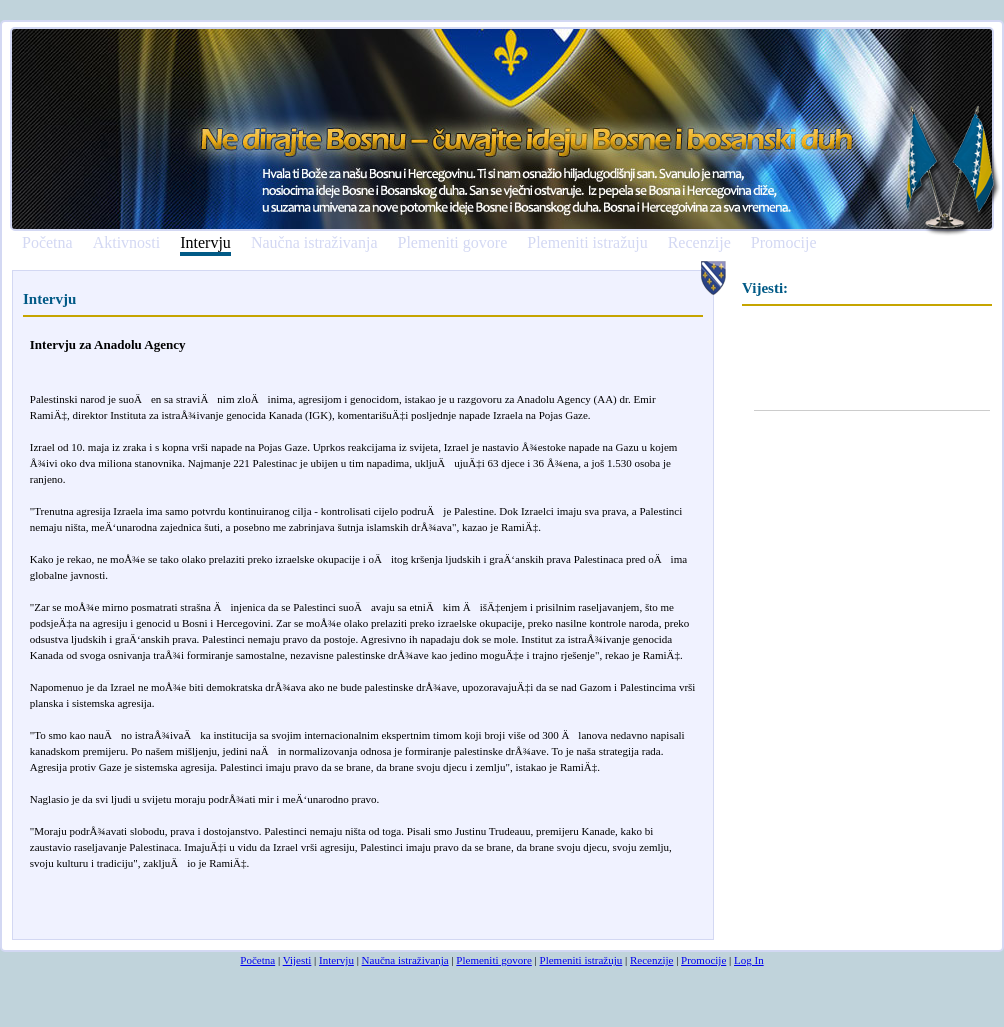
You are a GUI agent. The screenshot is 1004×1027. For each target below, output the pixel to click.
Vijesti (297, 960)
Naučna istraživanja (314, 243)
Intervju (205, 243)
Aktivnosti (127, 243)
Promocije (784, 243)
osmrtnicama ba (116, 931)
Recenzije (699, 243)
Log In (749, 960)
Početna (47, 243)
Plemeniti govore (452, 243)
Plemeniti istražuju (587, 243)
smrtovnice (54, 931)
